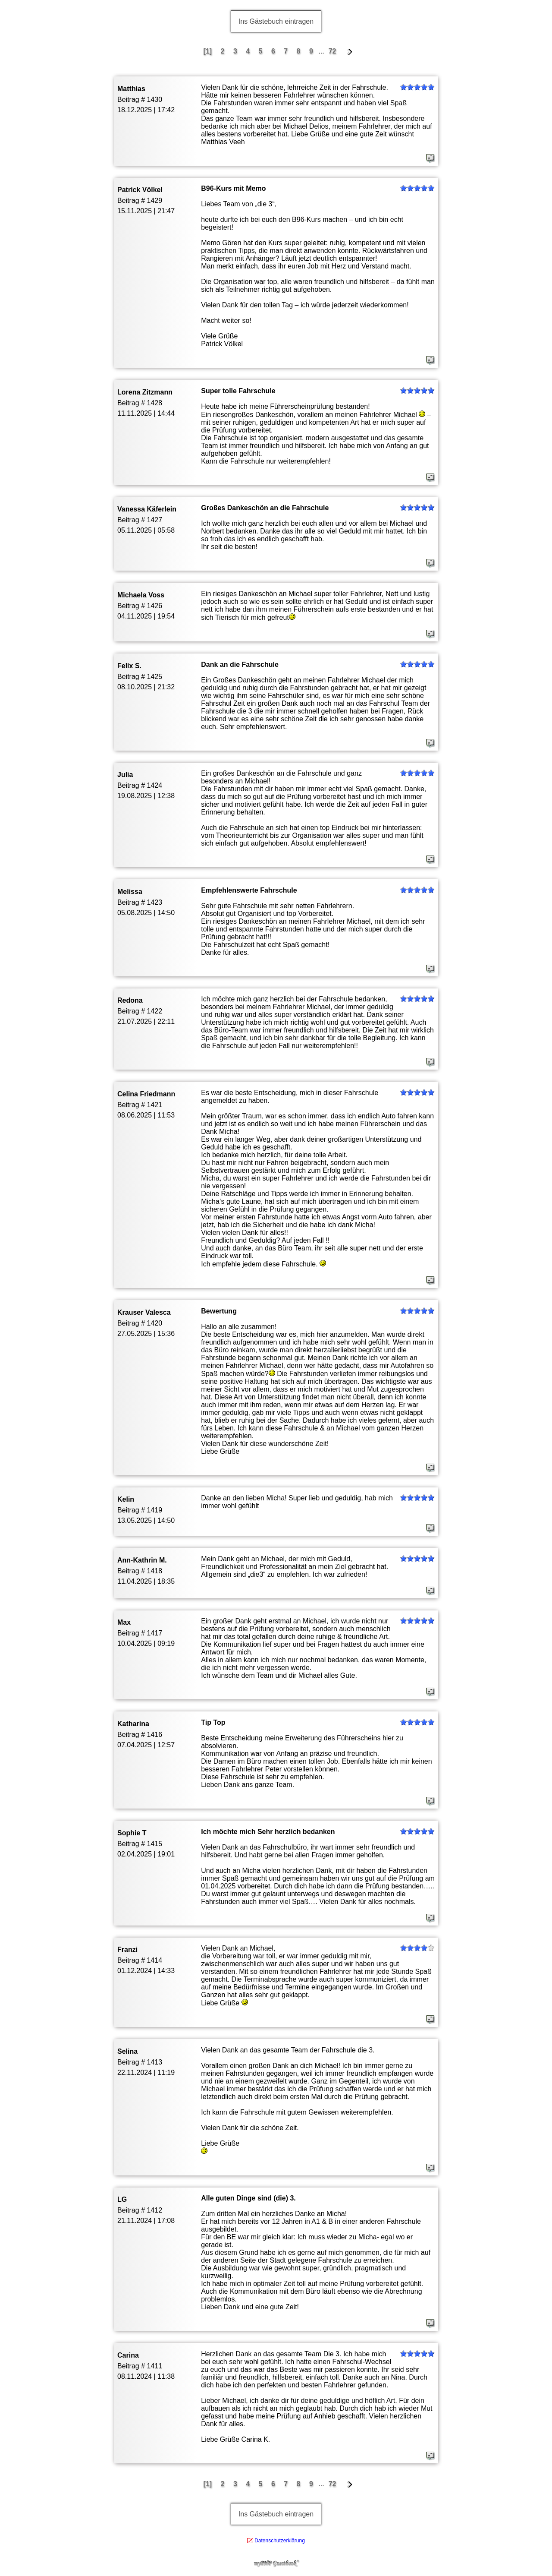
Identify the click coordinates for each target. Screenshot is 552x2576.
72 (332, 51)
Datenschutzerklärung (279, 2541)
